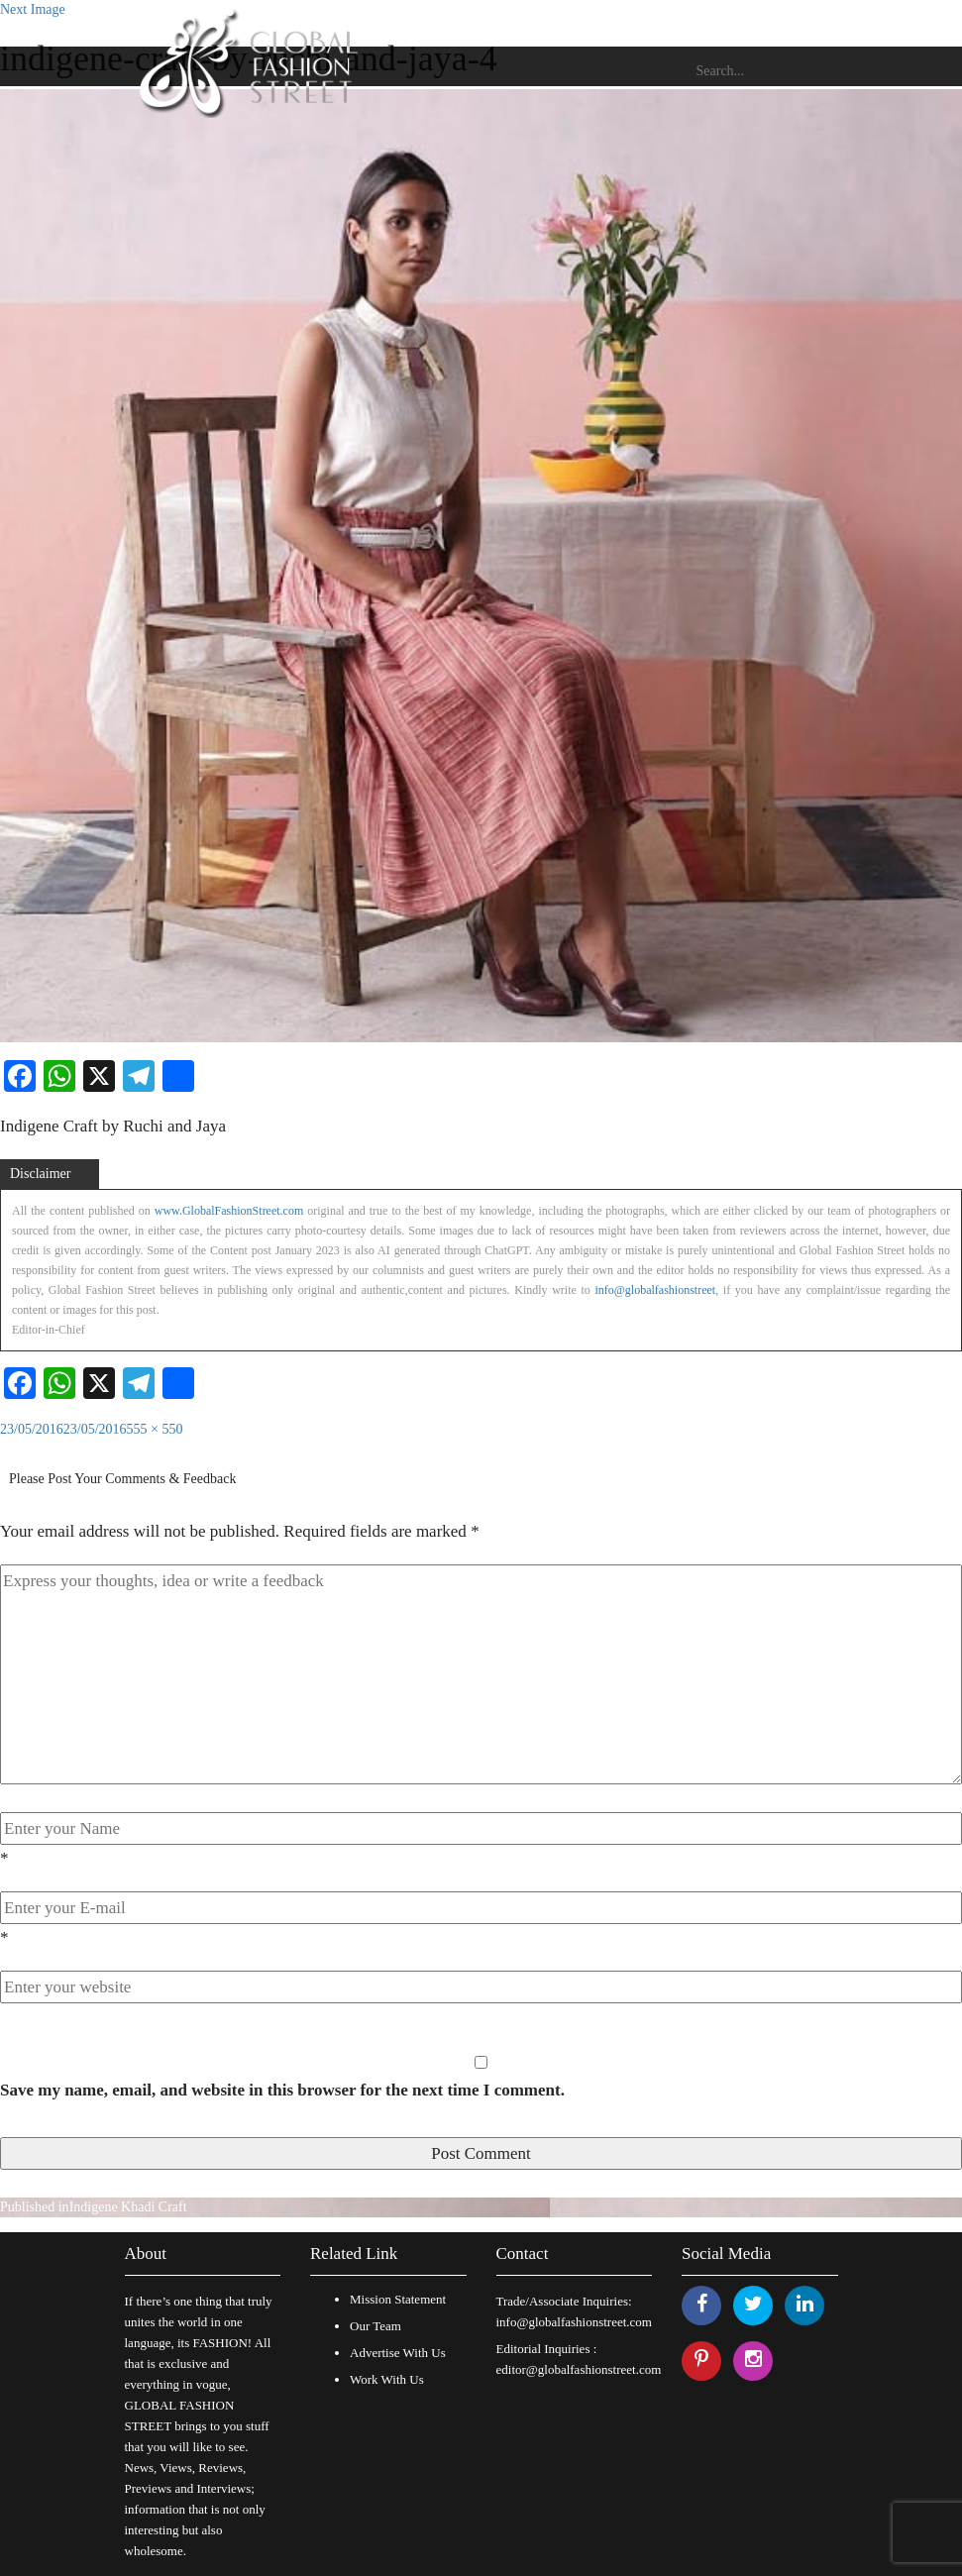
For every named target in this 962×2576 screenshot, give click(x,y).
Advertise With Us (398, 2352)
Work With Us (387, 2379)
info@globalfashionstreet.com (574, 2321)
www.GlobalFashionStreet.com (229, 1211)
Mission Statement (398, 2299)
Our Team (375, 2325)
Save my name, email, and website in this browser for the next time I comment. (282, 2090)
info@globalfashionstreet (654, 1290)
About (146, 2253)
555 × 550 (155, 1429)
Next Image (32, 9)
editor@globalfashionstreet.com (579, 2369)
